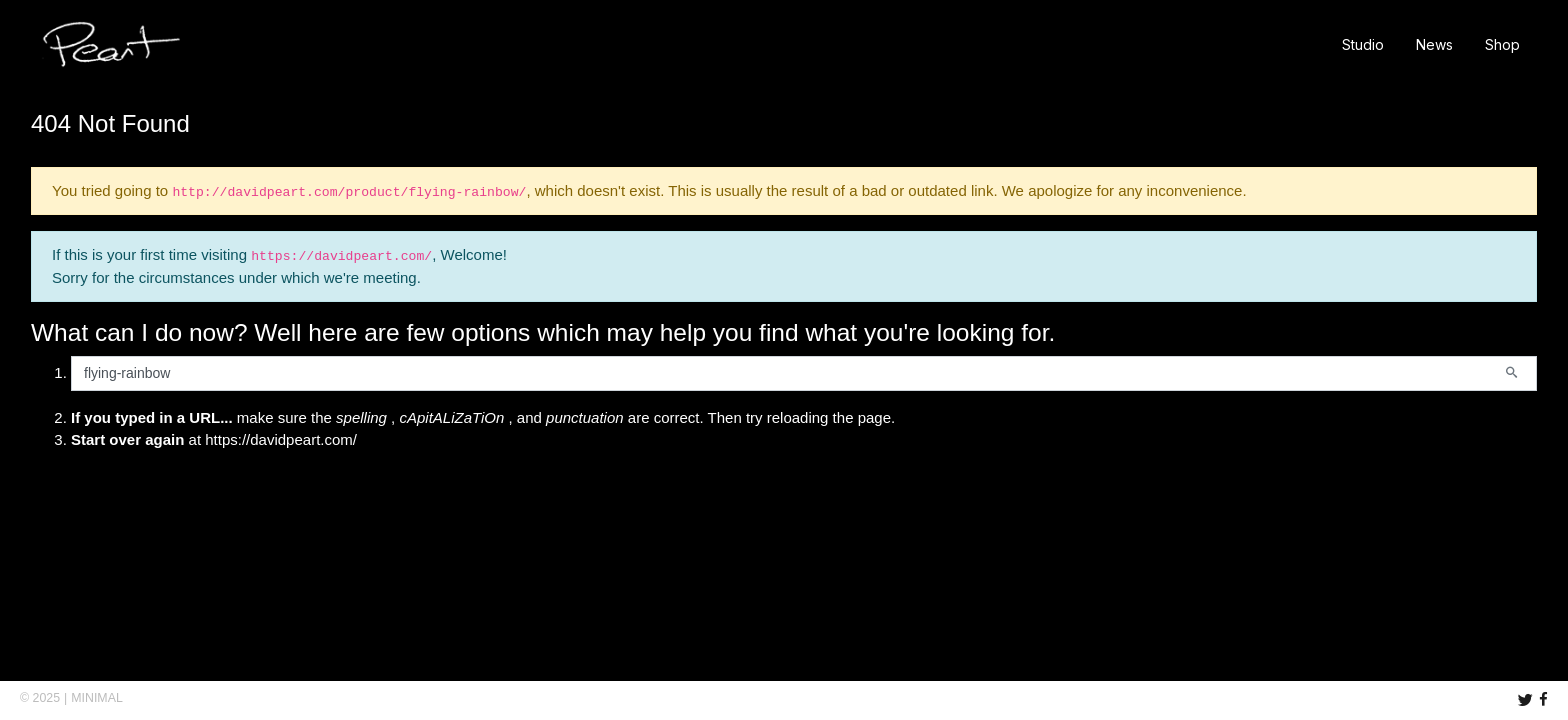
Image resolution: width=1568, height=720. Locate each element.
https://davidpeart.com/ (281, 439)
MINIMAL (97, 698)
